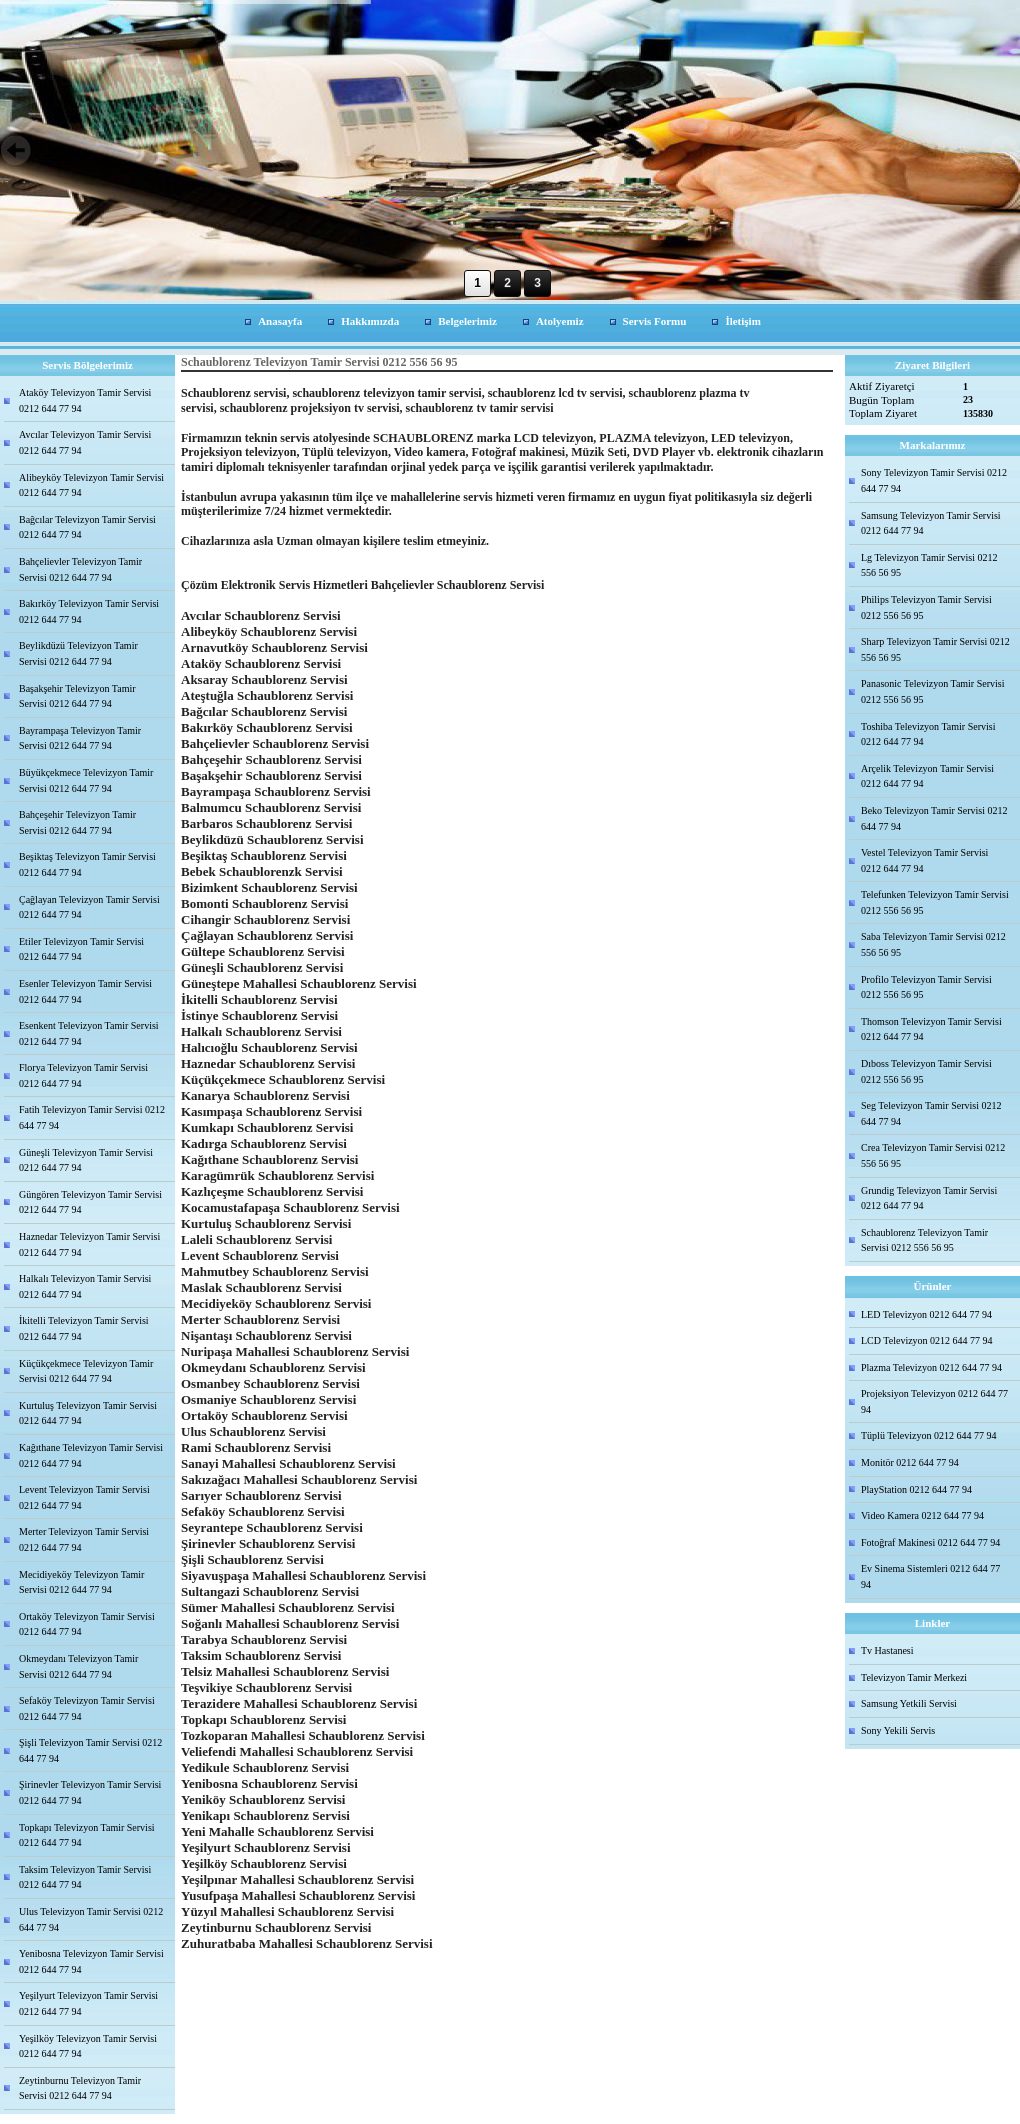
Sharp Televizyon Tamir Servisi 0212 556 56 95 (935, 649)
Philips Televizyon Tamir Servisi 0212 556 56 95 (926, 607)
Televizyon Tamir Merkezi (914, 1677)
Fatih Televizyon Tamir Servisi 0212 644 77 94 (92, 1117)
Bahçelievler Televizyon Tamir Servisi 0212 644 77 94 (80, 569)
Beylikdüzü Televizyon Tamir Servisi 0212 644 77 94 (78, 653)
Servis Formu (655, 321)
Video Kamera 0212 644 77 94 (922, 1515)
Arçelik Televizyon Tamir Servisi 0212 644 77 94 (927, 776)
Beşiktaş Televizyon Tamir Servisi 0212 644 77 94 (87, 864)
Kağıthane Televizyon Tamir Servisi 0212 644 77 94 (91, 1455)
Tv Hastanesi (887, 1650)
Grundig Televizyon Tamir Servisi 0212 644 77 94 (929, 1198)
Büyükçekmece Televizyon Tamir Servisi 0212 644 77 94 (86, 780)
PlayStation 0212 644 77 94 (916, 1489)
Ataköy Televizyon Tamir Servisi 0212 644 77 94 (85, 400)
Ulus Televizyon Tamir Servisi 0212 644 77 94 (91, 1919)
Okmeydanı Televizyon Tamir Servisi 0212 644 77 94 (78, 1666)
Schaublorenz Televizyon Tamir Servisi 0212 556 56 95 (924, 1240)
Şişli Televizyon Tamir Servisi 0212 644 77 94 (90, 1750)
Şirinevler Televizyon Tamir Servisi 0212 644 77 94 (90, 1792)
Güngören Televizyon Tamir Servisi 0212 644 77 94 (90, 1202)
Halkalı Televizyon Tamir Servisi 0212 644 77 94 (85, 1286)
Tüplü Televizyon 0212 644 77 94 (929, 1435)
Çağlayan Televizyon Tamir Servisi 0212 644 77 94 (89, 907)
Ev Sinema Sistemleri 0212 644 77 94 (930, 1576)
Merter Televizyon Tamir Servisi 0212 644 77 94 (84, 1539)
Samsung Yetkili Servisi (909, 1703)
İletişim (742, 321)
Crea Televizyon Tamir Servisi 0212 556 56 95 (933, 1155)
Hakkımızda (370, 321)
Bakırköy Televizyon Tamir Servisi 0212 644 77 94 (89, 611)
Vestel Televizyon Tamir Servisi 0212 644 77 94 (924, 860)
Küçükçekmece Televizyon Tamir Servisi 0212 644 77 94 (86, 1371)
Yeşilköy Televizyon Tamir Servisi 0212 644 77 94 (88, 2046)
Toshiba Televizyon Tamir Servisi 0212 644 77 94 (928, 734)
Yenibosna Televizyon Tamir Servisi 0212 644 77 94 (91, 1961)
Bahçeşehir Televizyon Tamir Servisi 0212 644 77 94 (77, 822)
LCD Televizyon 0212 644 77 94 (927, 1340)
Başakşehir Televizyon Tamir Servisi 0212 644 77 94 (77, 696)
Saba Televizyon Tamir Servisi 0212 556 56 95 (933, 944)
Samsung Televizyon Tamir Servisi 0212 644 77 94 (931, 523)
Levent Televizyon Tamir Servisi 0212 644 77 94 (84, 1497)
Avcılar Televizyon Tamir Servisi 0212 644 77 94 (85, 442)
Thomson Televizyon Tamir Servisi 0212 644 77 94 (931, 1029)
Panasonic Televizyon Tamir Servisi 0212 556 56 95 (932, 691)
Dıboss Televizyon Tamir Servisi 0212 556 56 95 (926, 1071)
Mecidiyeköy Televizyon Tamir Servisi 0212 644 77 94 (81, 1582)
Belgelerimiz (467, 321)
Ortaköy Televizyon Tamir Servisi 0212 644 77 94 (87, 1624)
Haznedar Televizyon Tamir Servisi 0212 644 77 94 (89, 1244)
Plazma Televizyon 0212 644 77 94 (931, 1367)
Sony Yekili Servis (898, 1730)
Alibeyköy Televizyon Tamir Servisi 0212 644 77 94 (91, 485)
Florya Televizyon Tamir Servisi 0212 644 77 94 (83, 1075)
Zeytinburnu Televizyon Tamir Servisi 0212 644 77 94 (80, 2088)
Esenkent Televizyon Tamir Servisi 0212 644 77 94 (89, 1033)
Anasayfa (280, 321)
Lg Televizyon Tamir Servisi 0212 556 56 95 (929, 565)
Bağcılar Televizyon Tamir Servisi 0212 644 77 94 (87, 527)
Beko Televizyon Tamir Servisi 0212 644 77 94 (934, 818)
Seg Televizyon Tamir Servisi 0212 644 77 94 (931, 1113)
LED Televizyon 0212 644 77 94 (926, 1314)
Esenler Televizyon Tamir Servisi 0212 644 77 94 (85, 991)
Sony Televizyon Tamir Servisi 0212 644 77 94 (934, 480)
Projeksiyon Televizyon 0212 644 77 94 (934, 1401)
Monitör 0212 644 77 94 (910, 1462)
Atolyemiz (560, 321)
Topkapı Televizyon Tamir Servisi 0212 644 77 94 (87, 1835)
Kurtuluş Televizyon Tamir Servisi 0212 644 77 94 (88, 1413)
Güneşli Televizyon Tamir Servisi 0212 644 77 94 (86, 1160)
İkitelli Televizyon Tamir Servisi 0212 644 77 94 (84, 1328)
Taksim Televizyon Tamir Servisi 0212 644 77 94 (85, 1877)
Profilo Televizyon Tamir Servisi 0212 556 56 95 (926, 987)
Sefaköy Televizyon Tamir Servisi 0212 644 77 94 (87, 1708)
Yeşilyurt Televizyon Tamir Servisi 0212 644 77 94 (88, 2003)
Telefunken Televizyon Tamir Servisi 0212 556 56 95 (935, 902)
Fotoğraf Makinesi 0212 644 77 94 (930, 1542)
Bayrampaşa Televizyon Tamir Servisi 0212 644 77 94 (80, 738)
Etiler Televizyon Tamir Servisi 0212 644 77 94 (81, 949)
